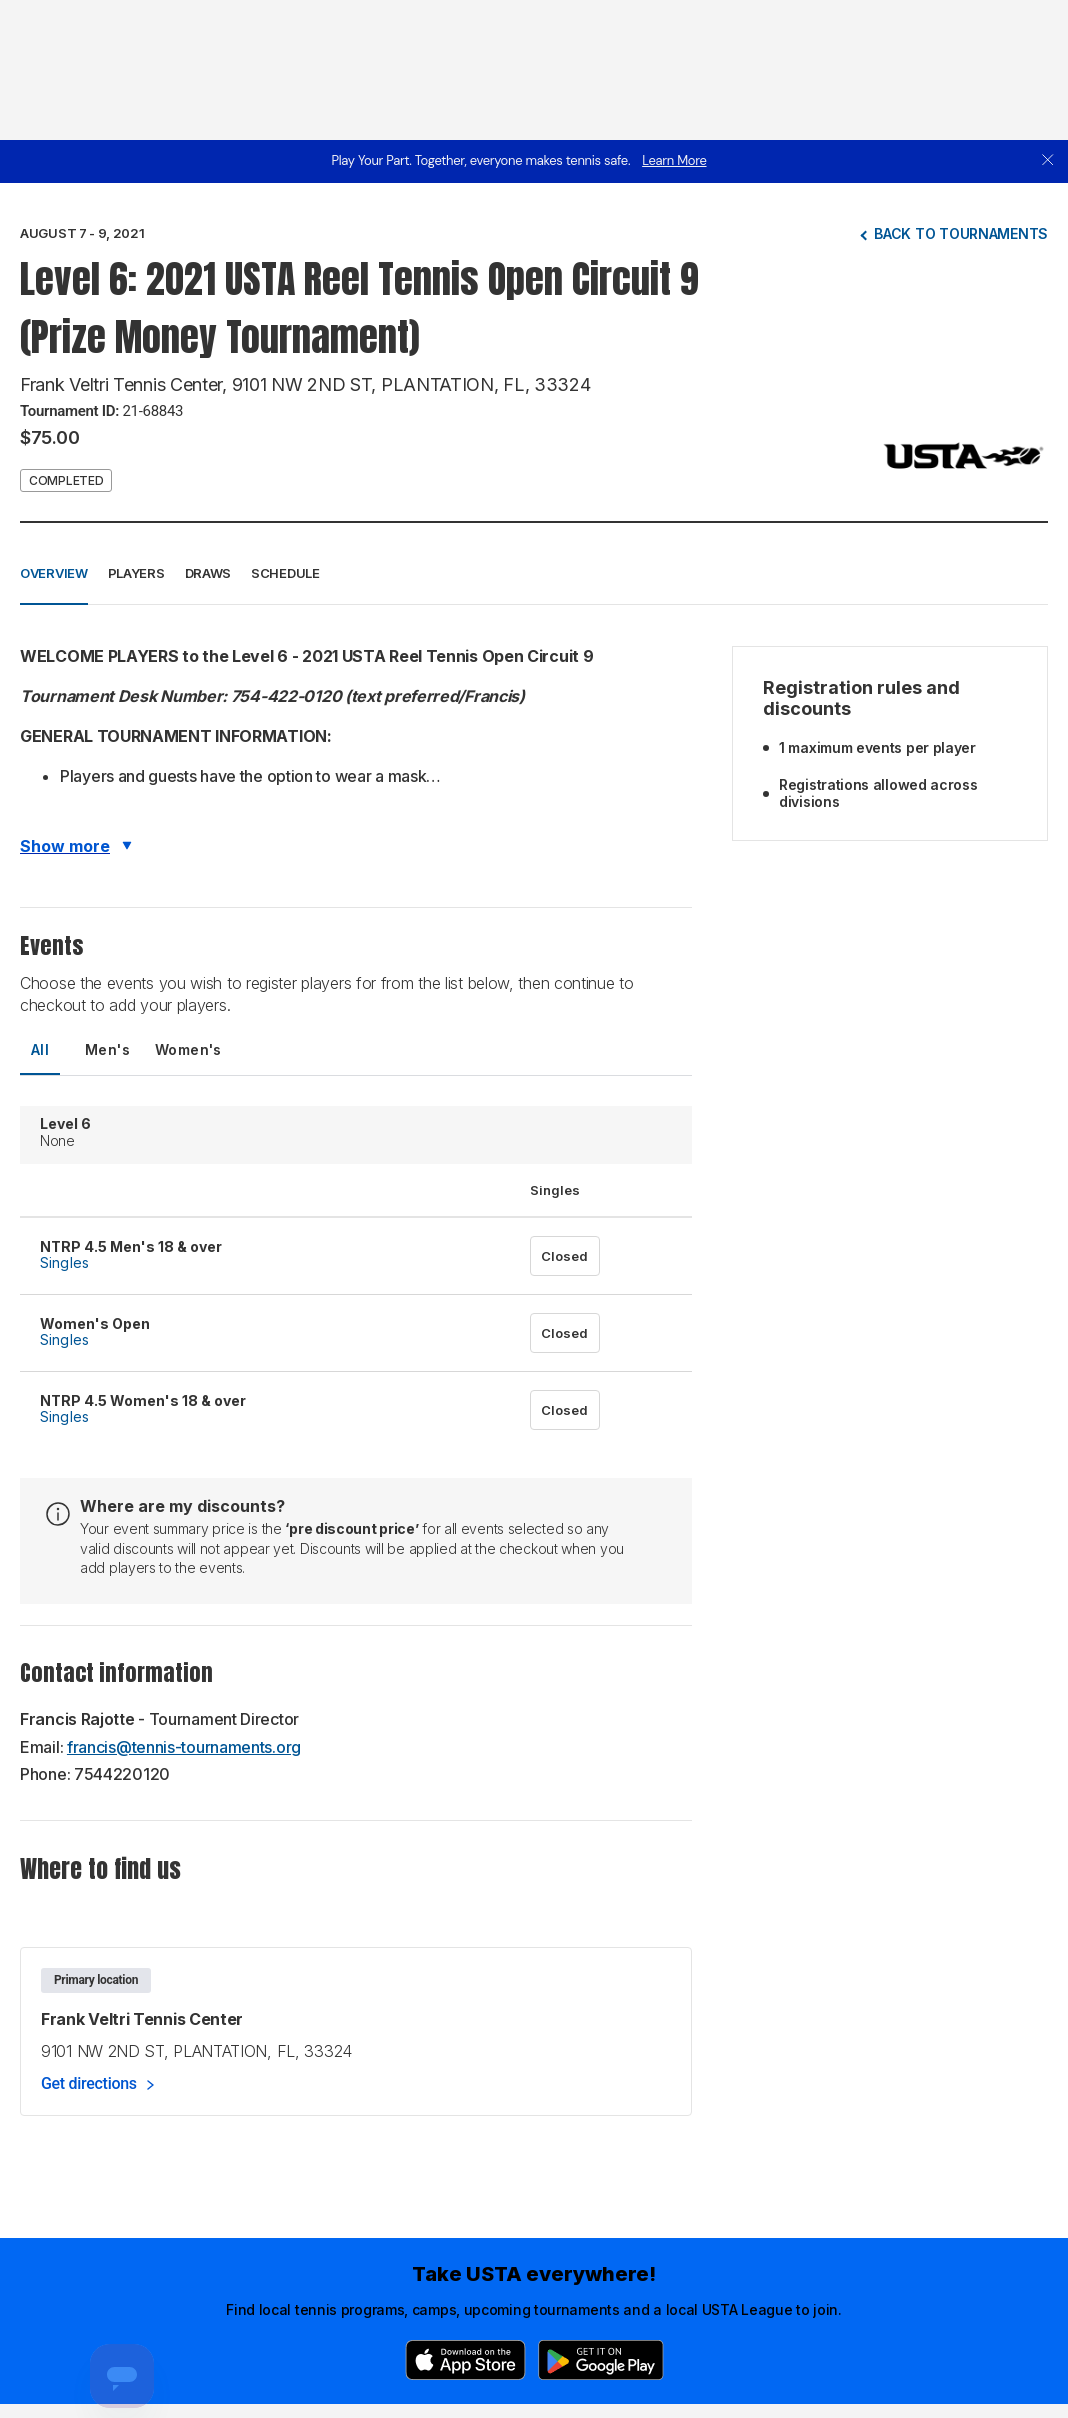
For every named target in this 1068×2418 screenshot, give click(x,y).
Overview (54, 573)
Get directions (89, 2083)
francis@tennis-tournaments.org (184, 1747)
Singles (64, 1262)
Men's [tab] (107, 1049)
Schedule (285, 573)
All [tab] (40, 1049)
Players (136, 573)
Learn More (674, 160)
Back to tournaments (961, 233)
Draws (208, 573)
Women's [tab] (188, 1049)
